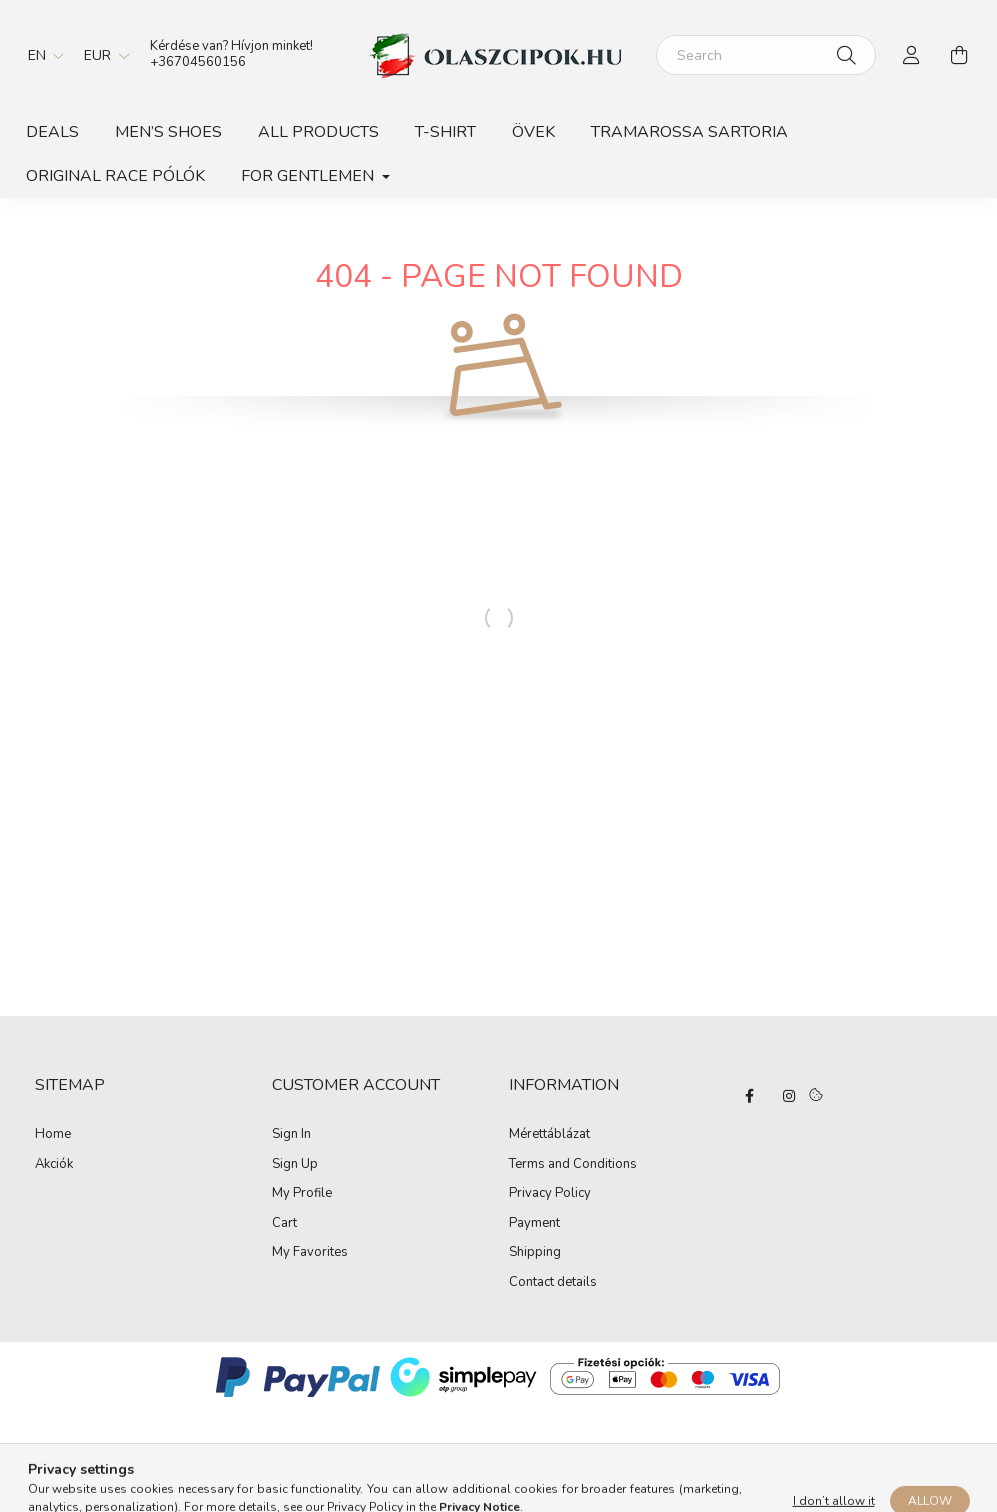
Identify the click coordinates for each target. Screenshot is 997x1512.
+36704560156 (198, 62)
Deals (52, 132)
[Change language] (41, 55)
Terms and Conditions (573, 1165)
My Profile (302, 1194)
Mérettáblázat (549, 1135)
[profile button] (912, 55)
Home (53, 1134)
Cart (284, 1224)
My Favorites (310, 1253)
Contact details (553, 1283)
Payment (534, 1224)
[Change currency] (102, 55)
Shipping (535, 1253)
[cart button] (960, 55)
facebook (749, 1096)
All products (318, 132)
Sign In (291, 1135)
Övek (533, 132)
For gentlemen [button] (309, 176)
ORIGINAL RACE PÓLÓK (115, 176)
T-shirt (445, 132)
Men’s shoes (168, 132)
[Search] (766, 55)
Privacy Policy (550, 1194)
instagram (789, 1096)
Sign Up (295, 1165)
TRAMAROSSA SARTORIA (689, 132)
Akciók (54, 1164)
